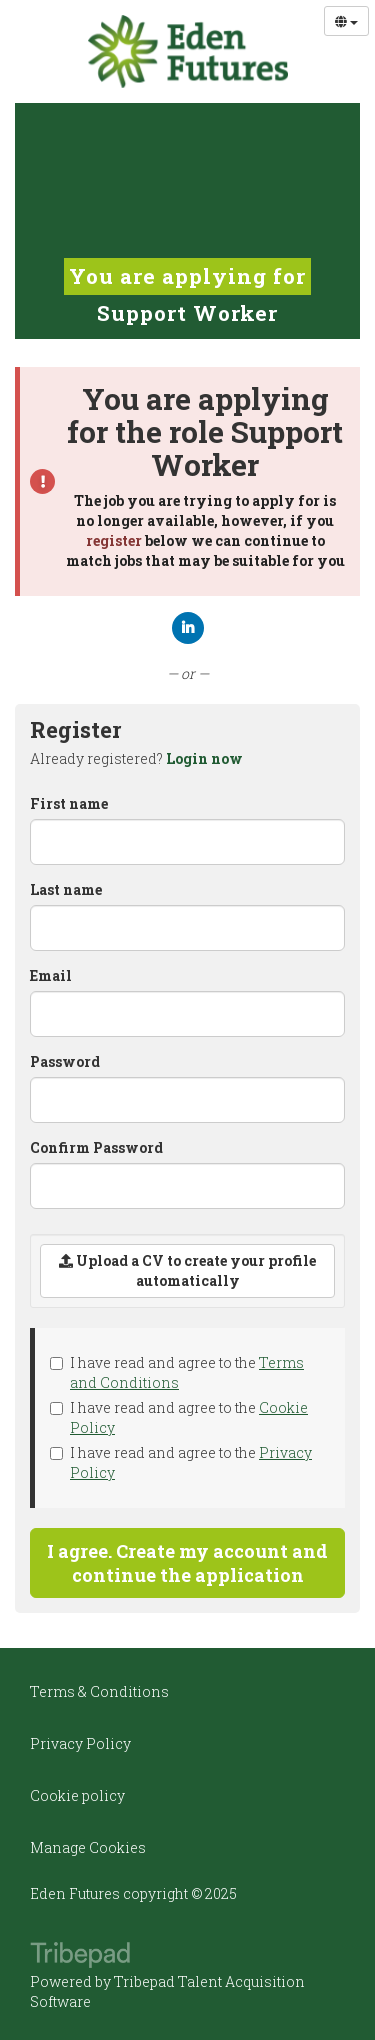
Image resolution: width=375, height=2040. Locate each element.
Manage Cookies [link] (88, 1847)
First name (69, 803)
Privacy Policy (80, 1743)
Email (51, 975)
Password (65, 1061)
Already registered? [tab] (136, 758)
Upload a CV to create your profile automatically (187, 1270)
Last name (66, 889)
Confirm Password (96, 1147)
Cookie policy (77, 1795)
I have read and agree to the (177, 1372)
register (114, 540)
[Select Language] (346, 21)
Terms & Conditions (99, 1691)
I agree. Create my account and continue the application (187, 1563)
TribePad (80, 1957)
